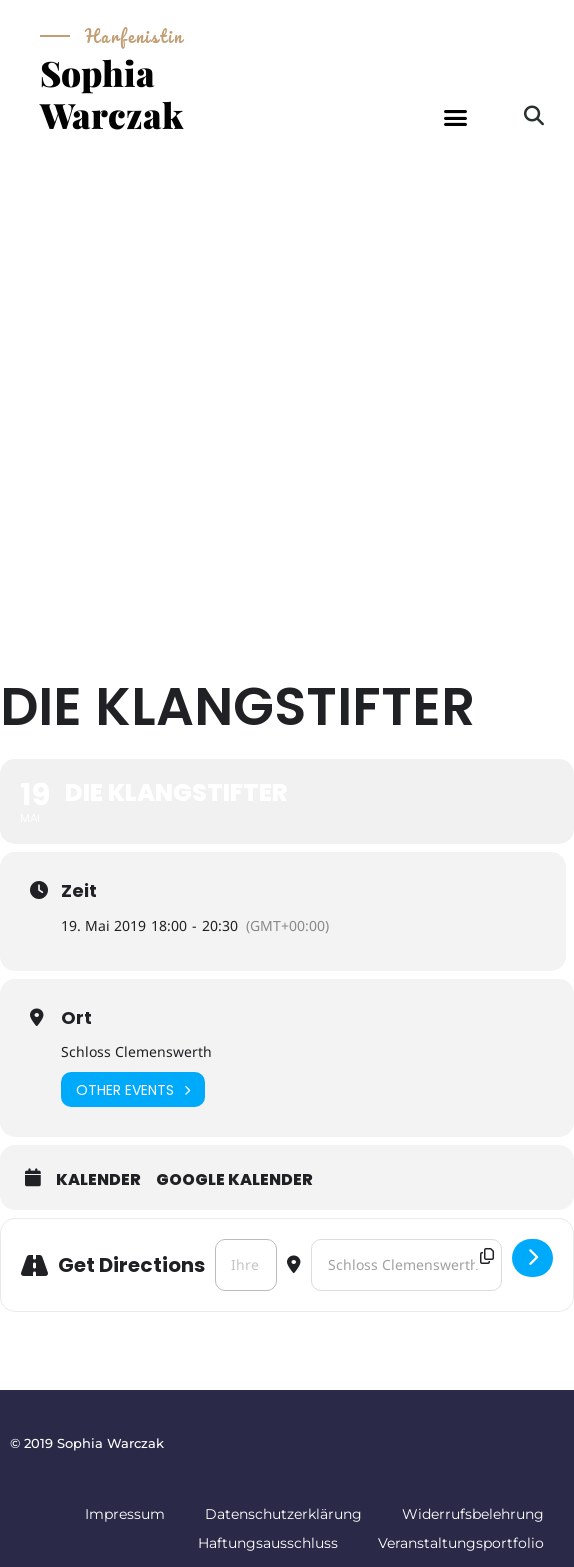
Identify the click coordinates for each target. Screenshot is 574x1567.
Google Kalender (234, 1180)
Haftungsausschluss (268, 1543)
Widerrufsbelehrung (473, 1514)
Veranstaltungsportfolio (461, 1543)
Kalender (98, 1180)
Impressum (125, 1514)
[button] (455, 118)
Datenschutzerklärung (283, 1514)
